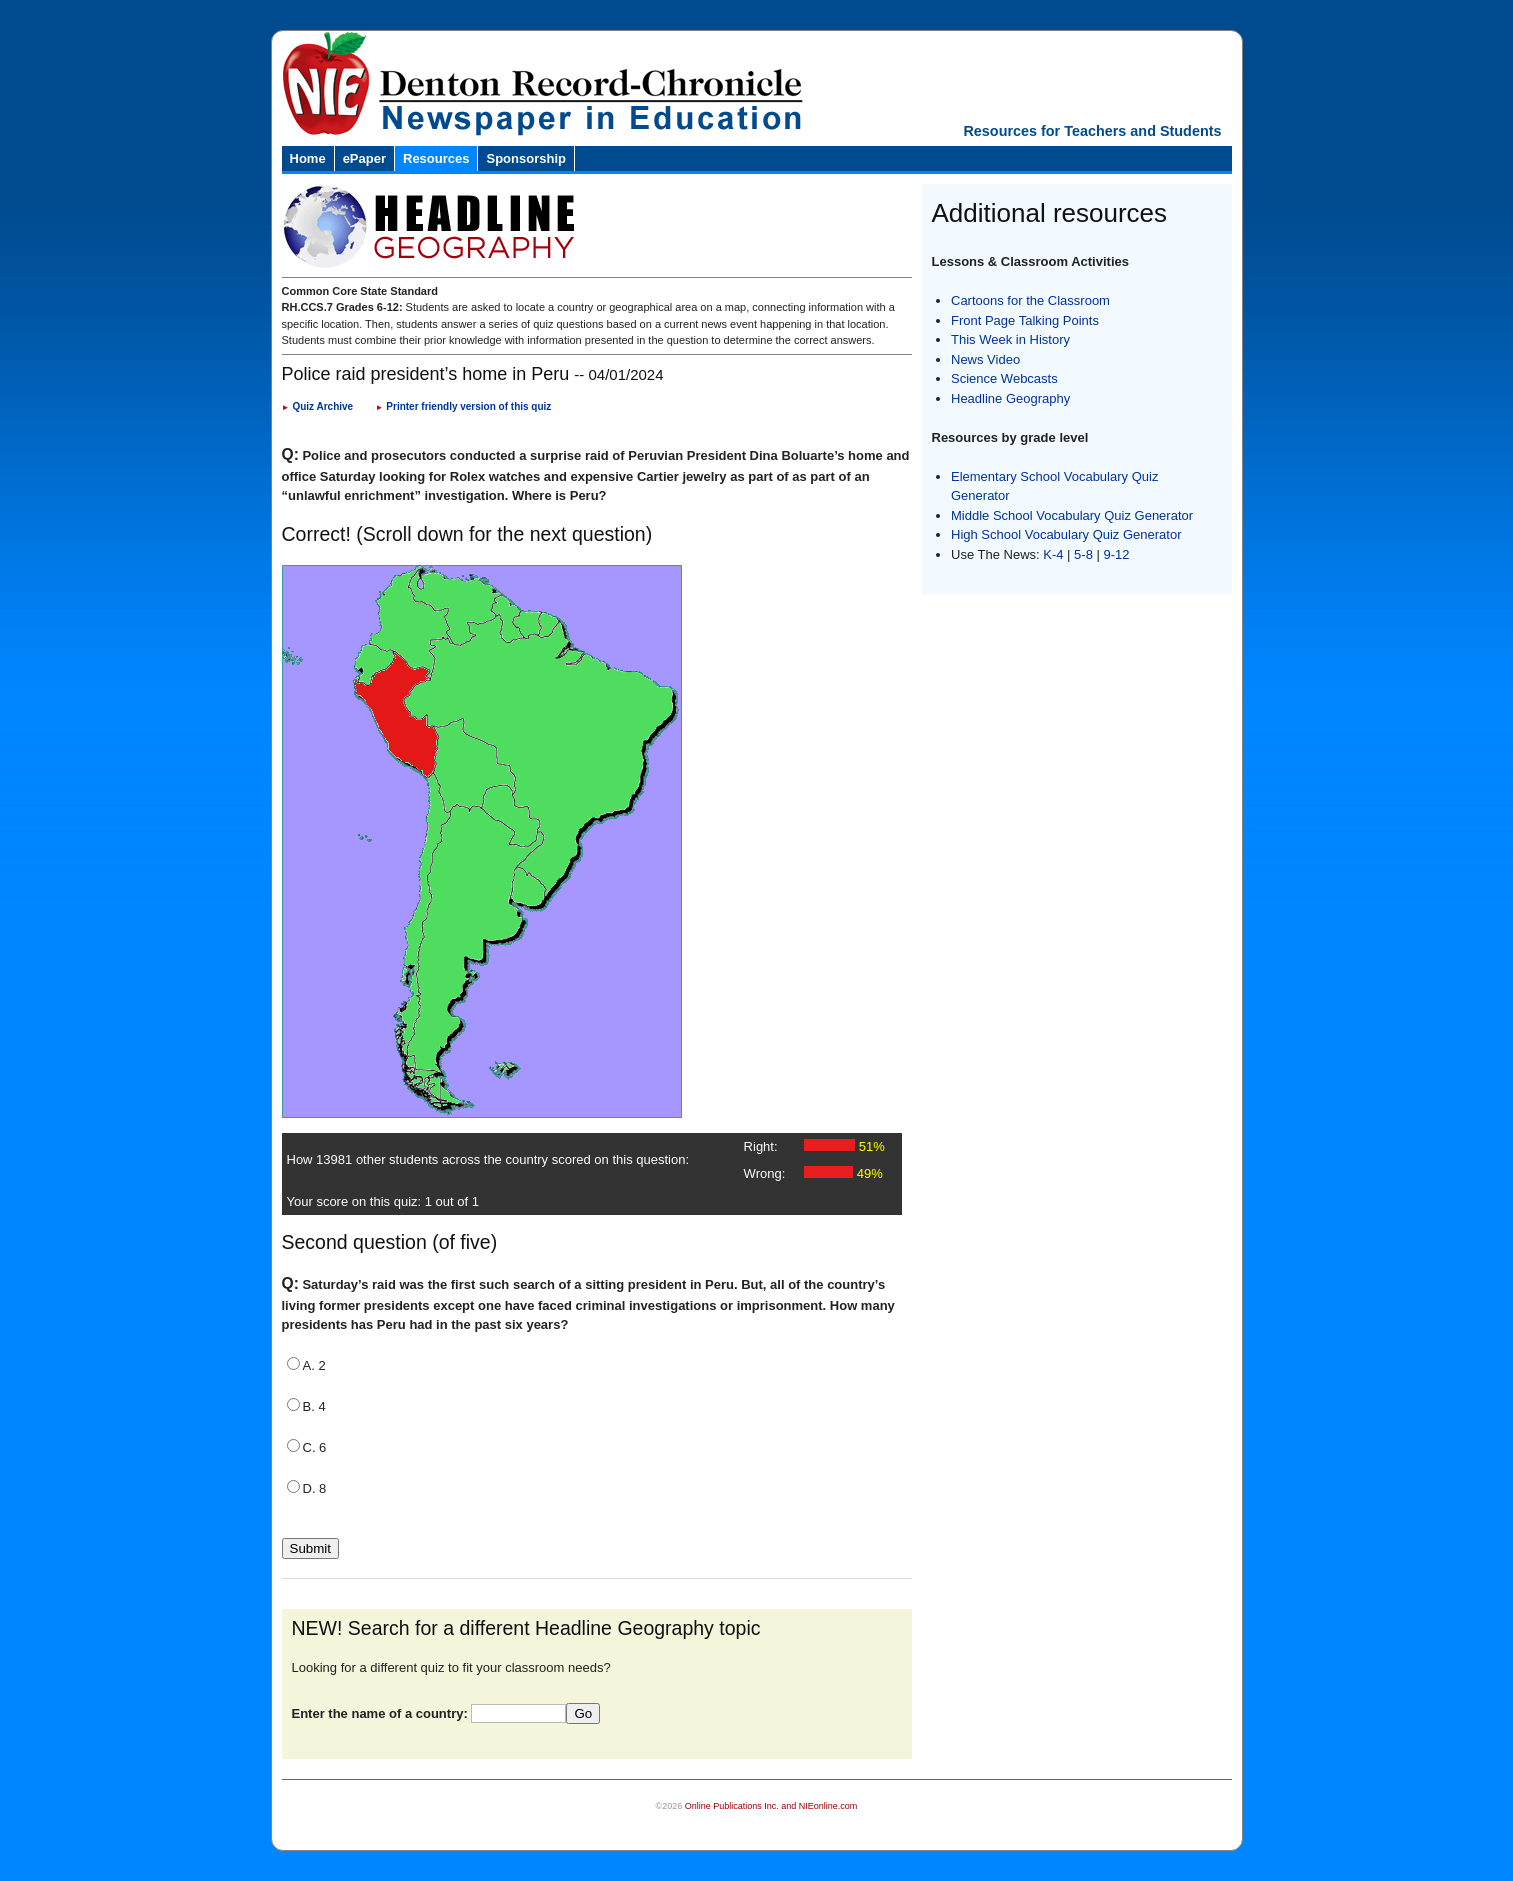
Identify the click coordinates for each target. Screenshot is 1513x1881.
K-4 (1053, 554)
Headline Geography (1010, 398)
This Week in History (1010, 339)
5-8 (1085, 554)
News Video (985, 359)
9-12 (1117, 554)
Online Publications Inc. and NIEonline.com (771, 1806)
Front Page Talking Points (1025, 320)
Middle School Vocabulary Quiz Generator (1072, 515)
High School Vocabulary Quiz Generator (1066, 534)
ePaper (364, 158)
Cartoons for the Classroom (1030, 300)
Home (308, 158)
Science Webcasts (1004, 378)
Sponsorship (525, 158)
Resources (436, 158)
